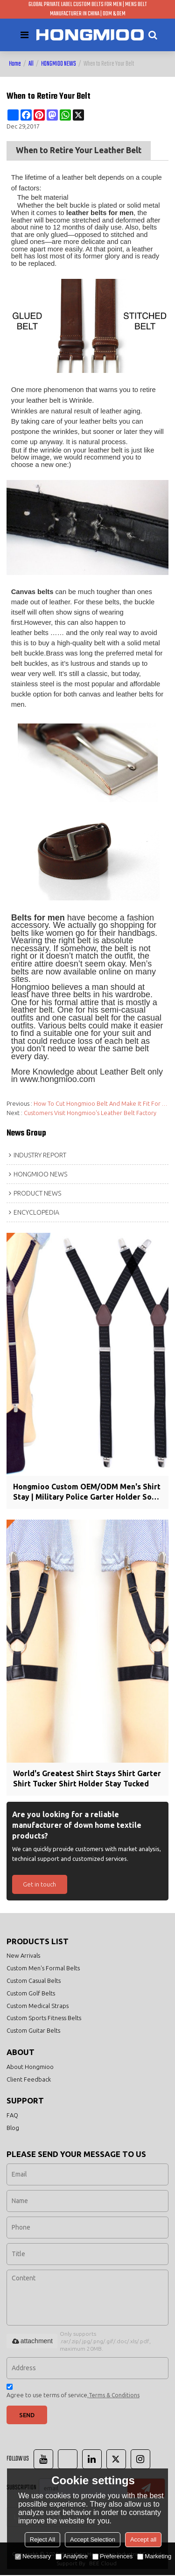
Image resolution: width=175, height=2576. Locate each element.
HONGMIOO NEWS (58, 64)
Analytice (72, 2556)
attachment (32, 2342)
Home (15, 64)
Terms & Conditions (114, 2396)
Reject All (42, 2539)
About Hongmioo (30, 2067)
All (31, 64)
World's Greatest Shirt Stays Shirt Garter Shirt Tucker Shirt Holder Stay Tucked (87, 1779)
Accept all (143, 2539)
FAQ (12, 2116)
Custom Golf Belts (31, 1993)
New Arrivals (23, 1956)
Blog (13, 2128)
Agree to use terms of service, (73, 2392)
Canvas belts (32, 591)
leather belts (30, 632)
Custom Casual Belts (34, 1981)
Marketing (154, 2556)
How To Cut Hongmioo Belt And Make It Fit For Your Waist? (101, 1103)
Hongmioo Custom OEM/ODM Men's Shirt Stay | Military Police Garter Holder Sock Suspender (87, 1492)
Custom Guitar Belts (33, 2031)
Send (27, 2415)
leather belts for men (100, 213)
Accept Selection (92, 2539)
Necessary (33, 2556)
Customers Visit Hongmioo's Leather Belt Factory (90, 1112)
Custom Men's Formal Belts (43, 1968)
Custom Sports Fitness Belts (44, 2018)
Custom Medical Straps (38, 2005)
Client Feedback (29, 2079)
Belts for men (38, 918)
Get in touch (39, 1884)
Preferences (112, 2556)
